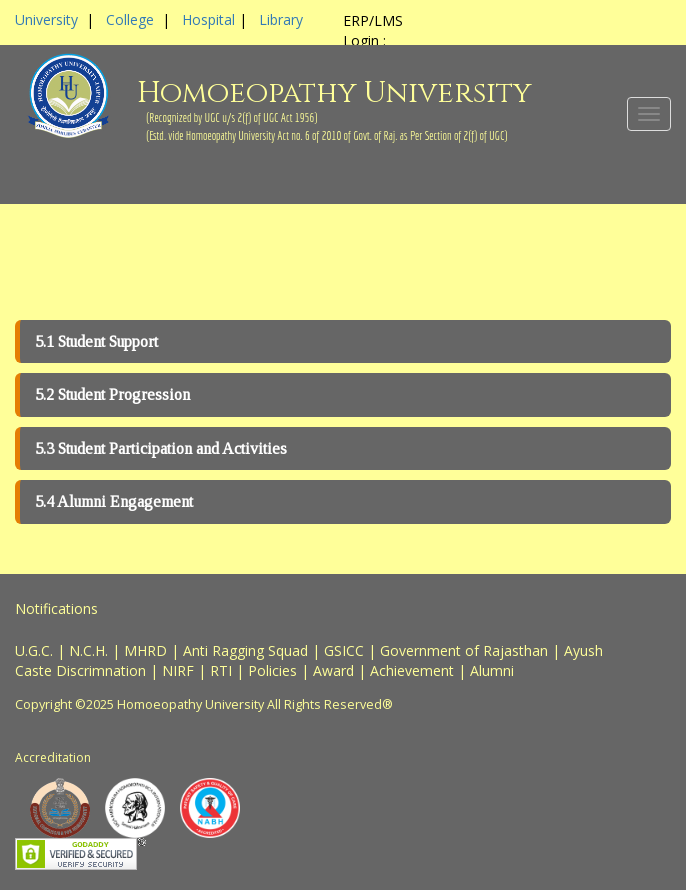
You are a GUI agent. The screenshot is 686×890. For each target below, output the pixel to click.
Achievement (412, 670)
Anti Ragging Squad (245, 650)
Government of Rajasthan (464, 650)
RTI (221, 670)
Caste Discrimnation (80, 670)
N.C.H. (88, 650)
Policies (272, 670)
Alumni (492, 670)
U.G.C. (34, 650)
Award (333, 670)
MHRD (145, 650)
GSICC (344, 650)
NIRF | (186, 670)
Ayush (583, 650)
